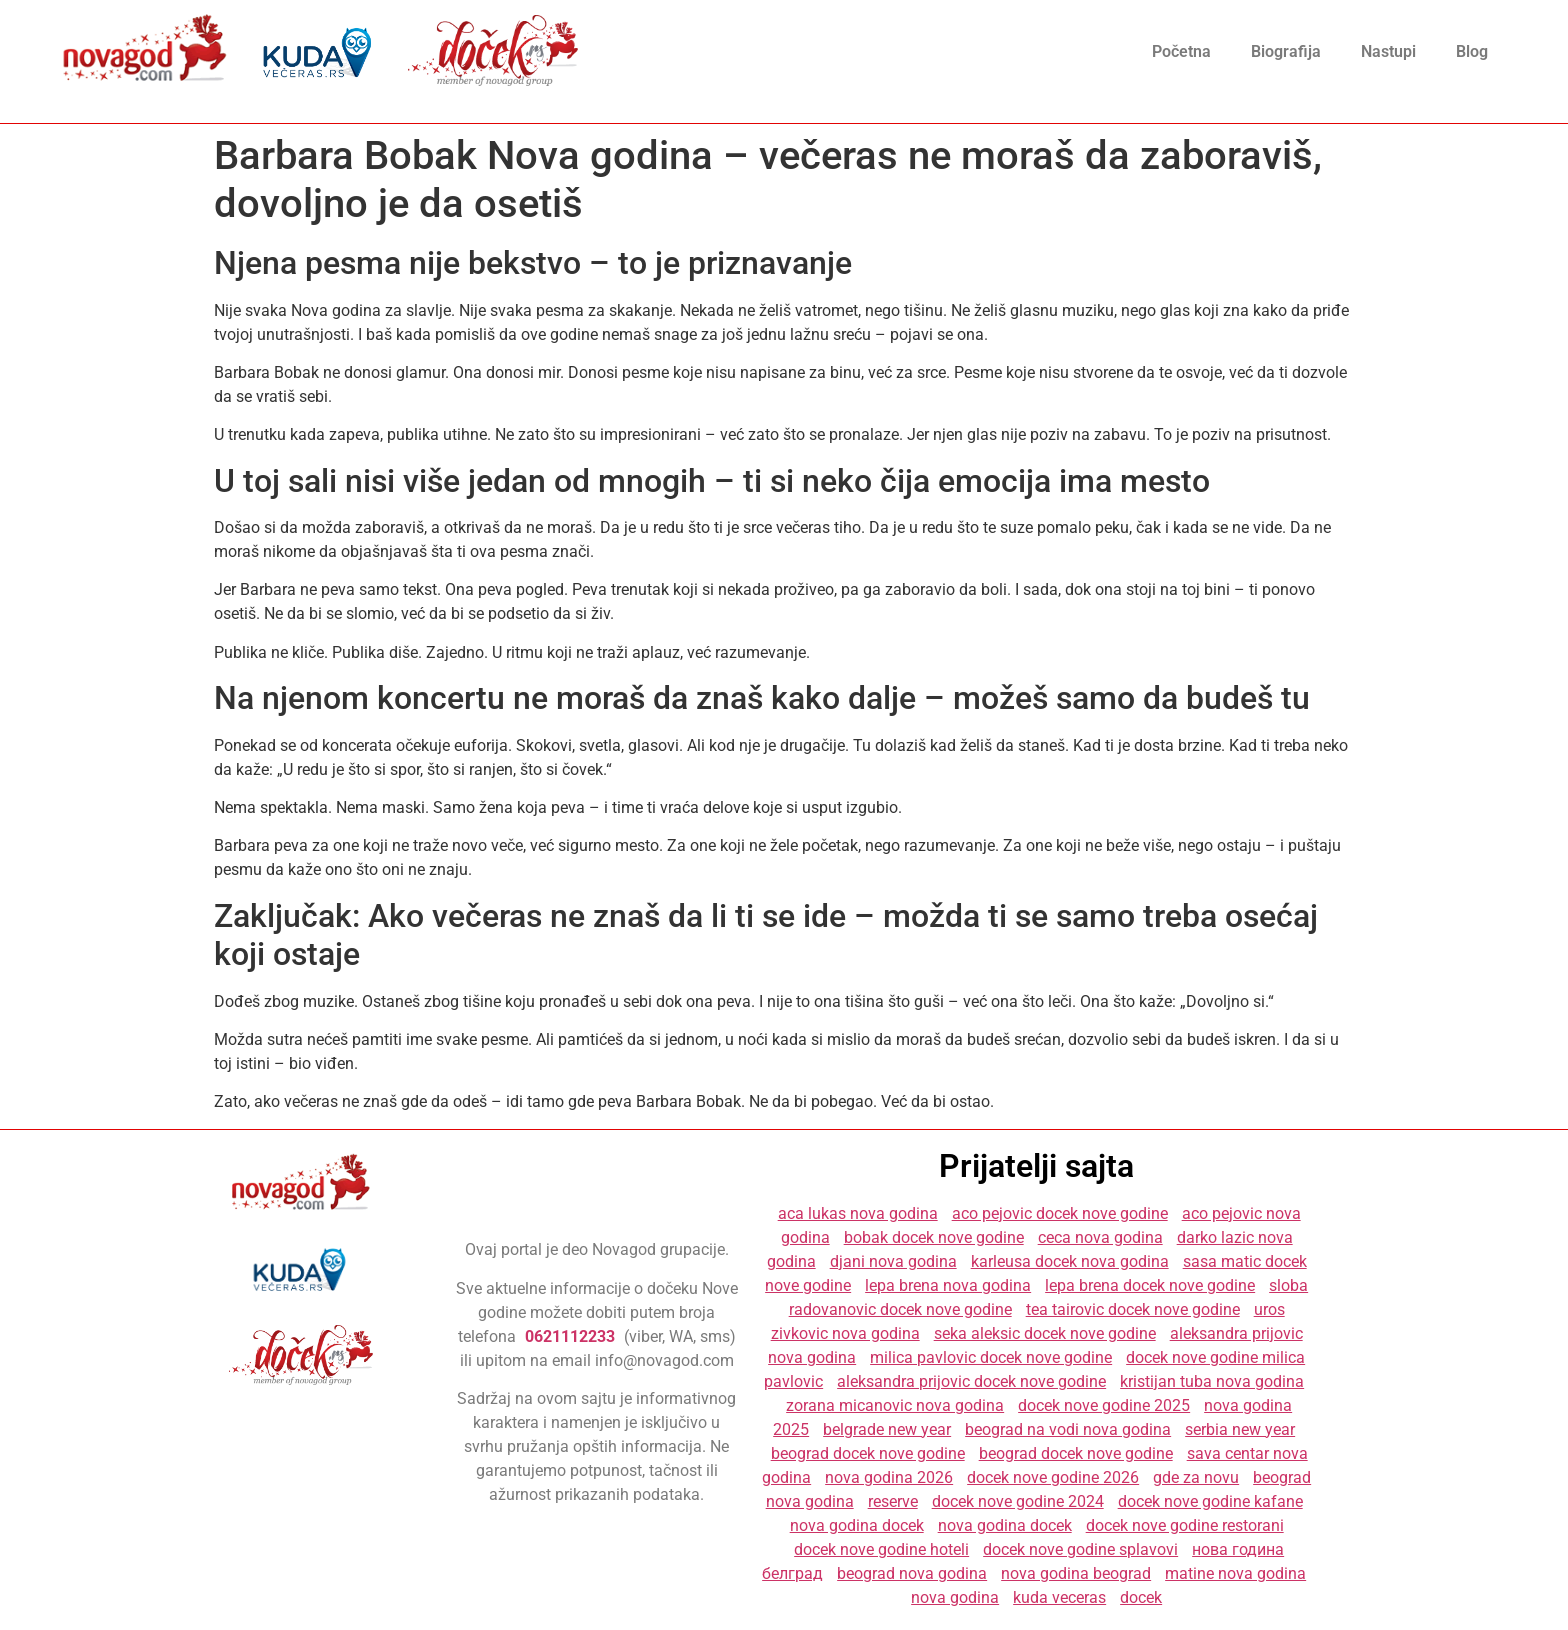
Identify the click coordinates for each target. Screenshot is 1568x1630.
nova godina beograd (1076, 1573)
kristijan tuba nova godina (1212, 1381)
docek (1141, 1597)
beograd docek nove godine (868, 1453)
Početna (1181, 51)
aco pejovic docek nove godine (1060, 1213)
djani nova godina (893, 1261)
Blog (1472, 51)
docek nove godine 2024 (1018, 1501)
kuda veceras (1059, 1597)
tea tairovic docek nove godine (1133, 1309)
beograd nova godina (912, 1573)
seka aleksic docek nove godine (1045, 1333)
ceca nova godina (1100, 1237)
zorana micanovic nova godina (895, 1405)
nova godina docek (857, 1525)
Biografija (1286, 51)
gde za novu (1196, 1477)
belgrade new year (887, 1429)
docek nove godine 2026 (1053, 1477)
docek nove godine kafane (1210, 1501)
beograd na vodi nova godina (1068, 1429)
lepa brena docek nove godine (1150, 1285)
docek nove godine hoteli (881, 1549)
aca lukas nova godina (858, 1213)
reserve (893, 1501)
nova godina (955, 1597)
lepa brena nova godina (948, 1285)
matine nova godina (1235, 1573)
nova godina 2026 (889, 1477)
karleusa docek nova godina (1070, 1261)
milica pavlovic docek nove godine (991, 1357)
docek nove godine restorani (1185, 1525)
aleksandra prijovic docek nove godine (971, 1381)
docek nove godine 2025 (1104, 1405)
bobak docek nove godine (934, 1237)
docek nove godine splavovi (1080, 1549)
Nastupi (1388, 51)
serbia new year (1240, 1429)
